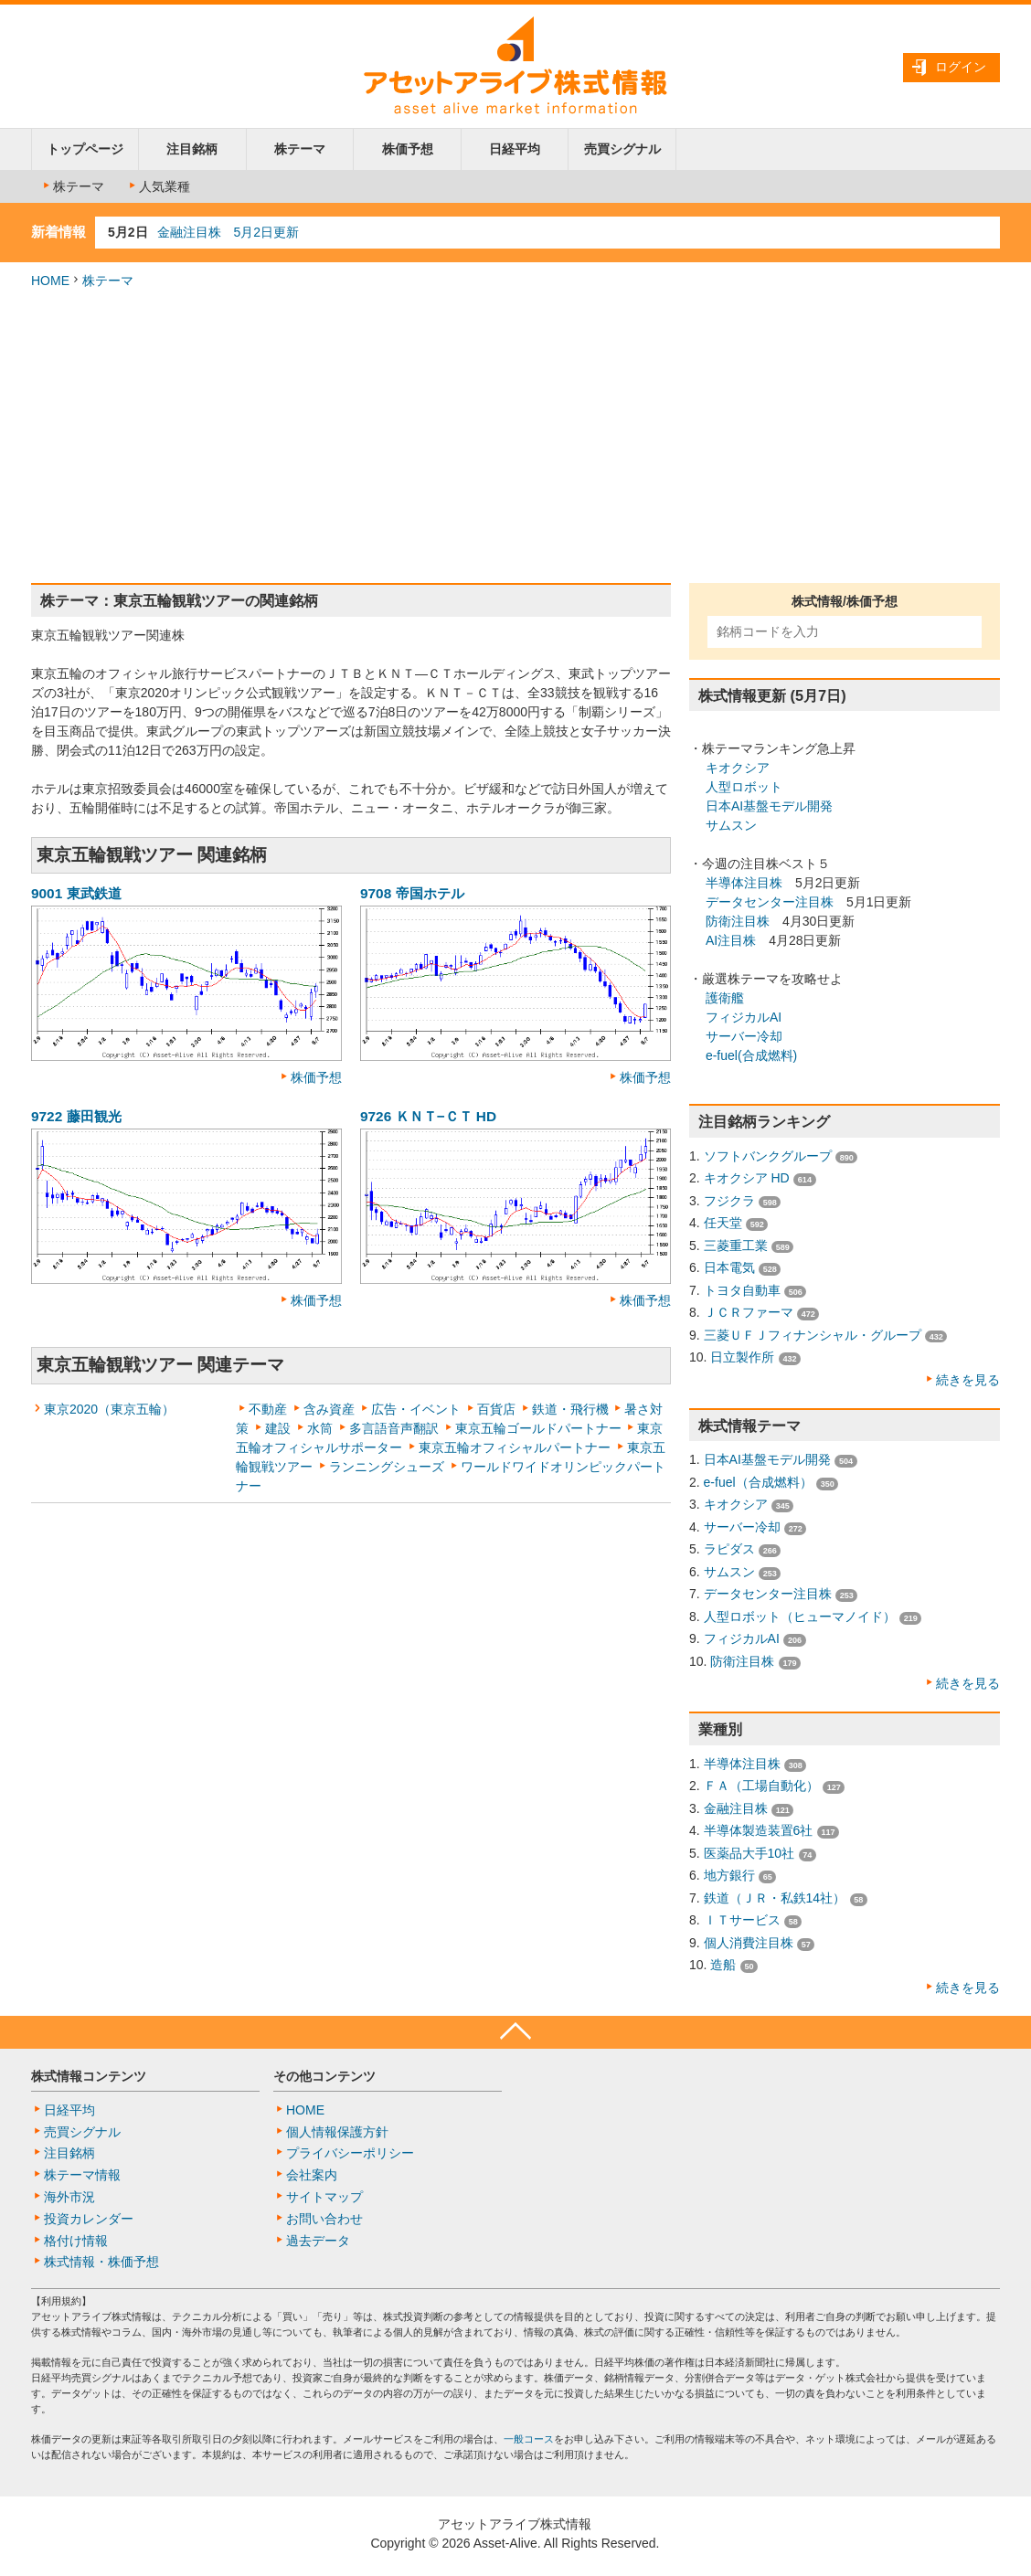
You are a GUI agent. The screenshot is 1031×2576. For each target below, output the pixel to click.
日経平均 (514, 149)
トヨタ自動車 (742, 1290)
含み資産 (329, 1409)
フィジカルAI (743, 1017)
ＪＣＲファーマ (748, 1312)
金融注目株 (736, 1808)
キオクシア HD (747, 1178)
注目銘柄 (192, 149)
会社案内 (311, 2175)
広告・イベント (416, 1409)
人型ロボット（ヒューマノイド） (800, 1616)
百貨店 (496, 1409)
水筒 (320, 1428)
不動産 (268, 1409)
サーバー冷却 (744, 1036)
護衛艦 (725, 998)
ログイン (960, 66)
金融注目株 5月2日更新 (228, 232)
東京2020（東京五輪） (109, 1409)
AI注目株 (731, 940)
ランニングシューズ (386, 1466)
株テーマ (299, 149)
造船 (723, 1964)
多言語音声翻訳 (394, 1428)
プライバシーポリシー (350, 2153)
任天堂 (723, 1222)
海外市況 (69, 2196)
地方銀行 (729, 1875)
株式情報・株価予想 (101, 2261)
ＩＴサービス (742, 1920)
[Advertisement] (515, 437)
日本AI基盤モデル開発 (769, 806)
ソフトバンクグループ (768, 1156)
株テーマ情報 (82, 2175)
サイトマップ (324, 2196)
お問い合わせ (324, 2218)
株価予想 (407, 149)
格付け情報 (76, 2240)
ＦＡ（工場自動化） (761, 1785)
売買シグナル (622, 149)
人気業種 (158, 186)
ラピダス (729, 1549)
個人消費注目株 (748, 1942)
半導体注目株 (744, 882)
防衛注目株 (738, 921)
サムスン (731, 825)
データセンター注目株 (770, 902)
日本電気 (729, 1267)
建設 (278, 1428)
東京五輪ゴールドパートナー (538, 1428)
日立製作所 (742, 1357)
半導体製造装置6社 (758, 1830)
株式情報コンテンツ (88, 2076)
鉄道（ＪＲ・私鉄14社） (775, 1898)
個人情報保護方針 (337, 2132)
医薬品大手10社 (749, 1853)
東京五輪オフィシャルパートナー (515, 1447)
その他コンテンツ (324, 2076)
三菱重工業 (736, 1245)
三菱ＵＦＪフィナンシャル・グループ (812, 1335)
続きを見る (968, 1380)
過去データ (318, 2240)
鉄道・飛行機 (570, 1409)
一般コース (529, 2438)
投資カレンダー (88, 2218)
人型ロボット (744, 786)
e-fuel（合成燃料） (758, 1482)
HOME (50, 280)
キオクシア (738, 767)
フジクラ (729, 1200)
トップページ (85, 149)
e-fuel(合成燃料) (751, 1055)
